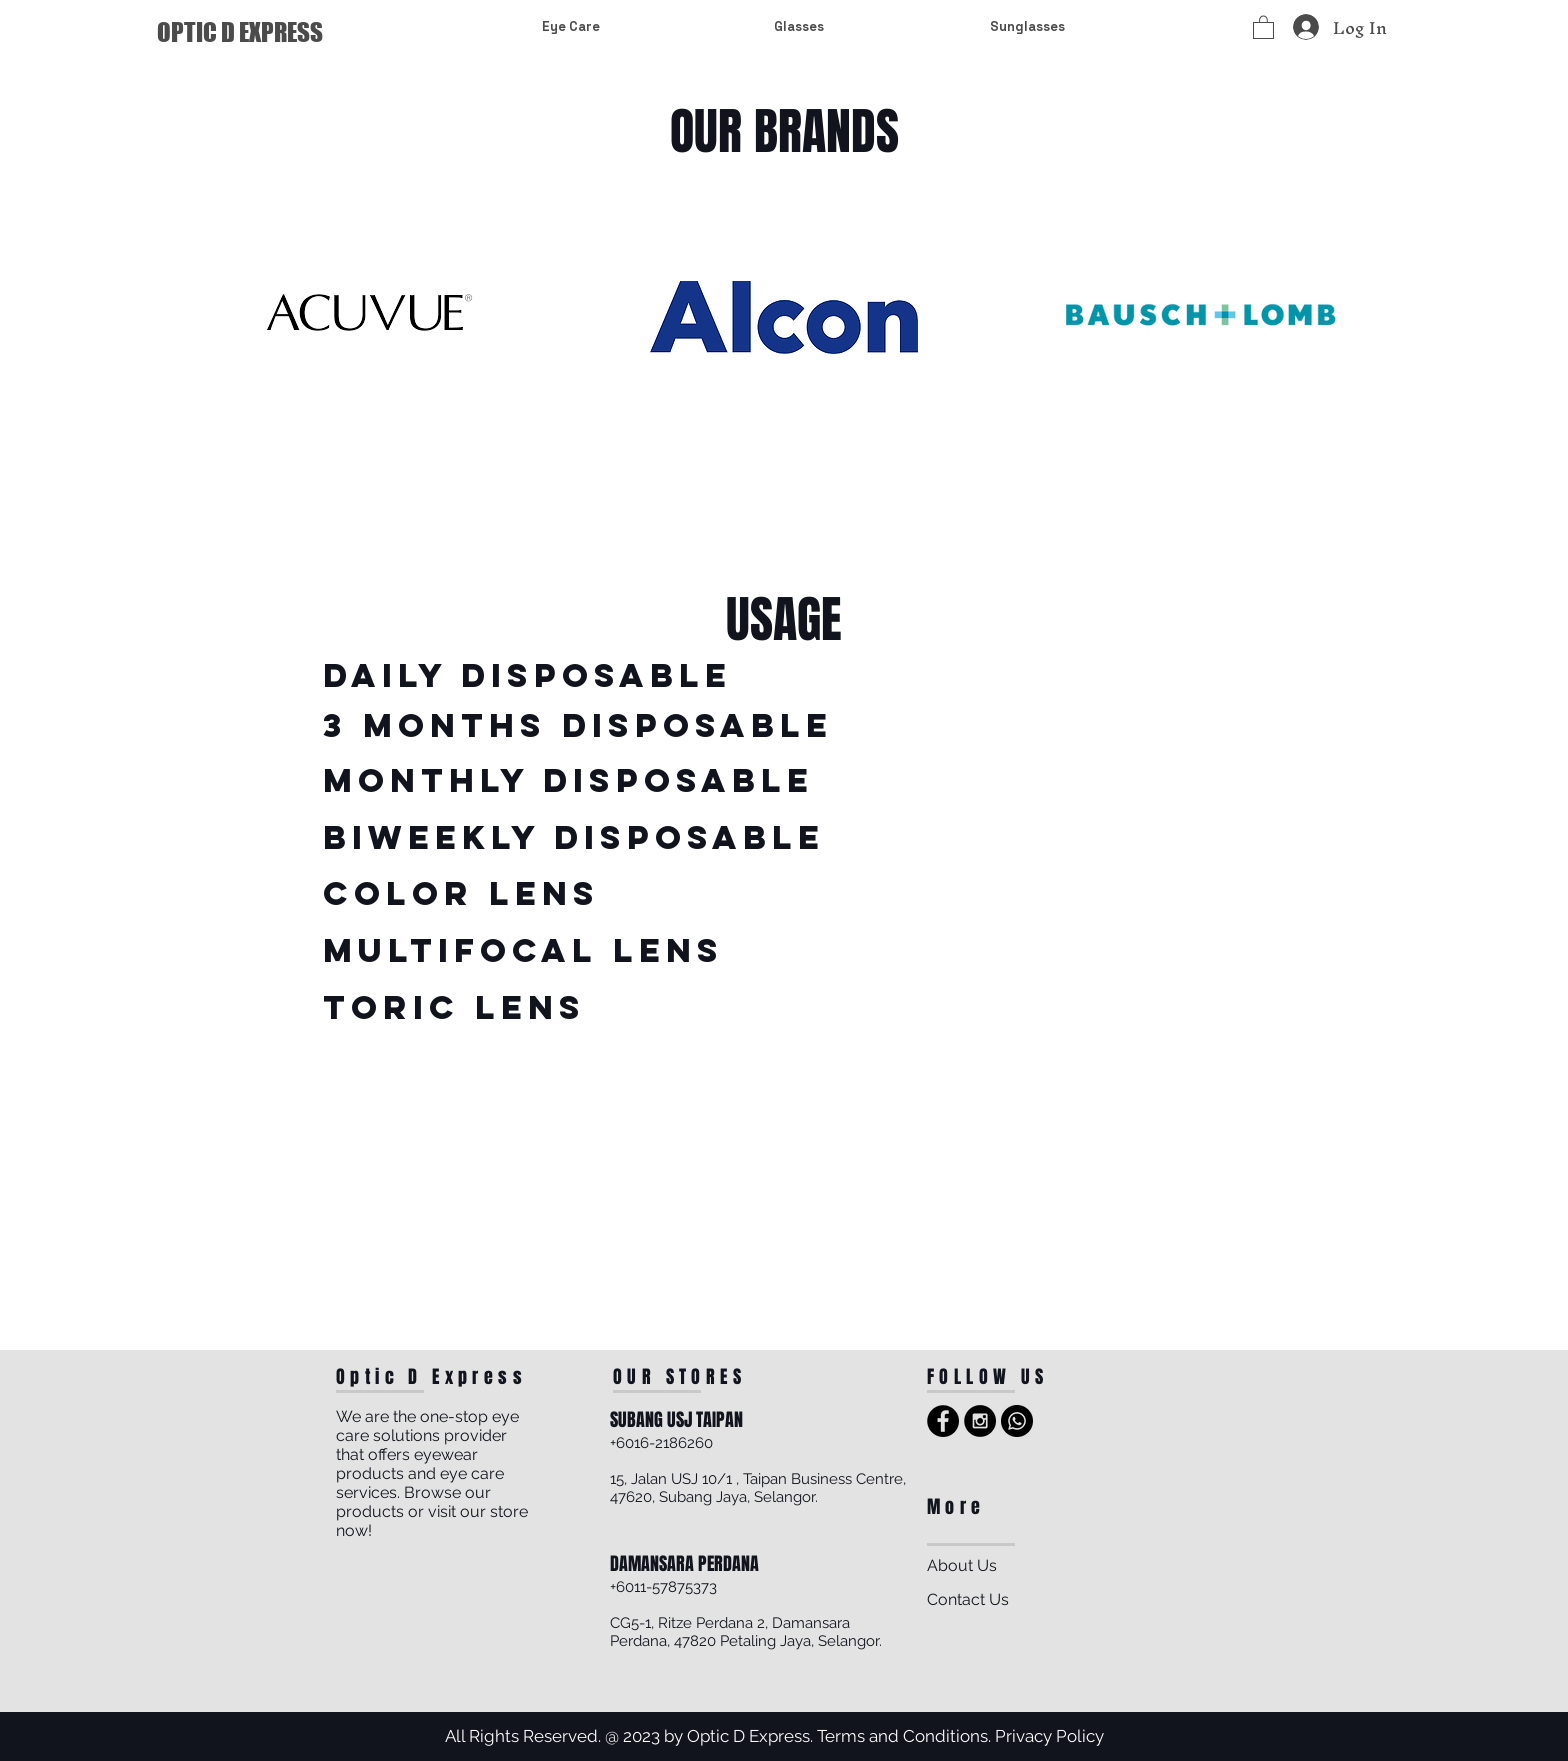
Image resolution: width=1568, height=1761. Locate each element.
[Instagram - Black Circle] (980, 1421)
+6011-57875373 (663, 1587)
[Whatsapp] (1017, 1421)
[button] (1263, 26)
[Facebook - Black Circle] (943, 1421)
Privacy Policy (1049, 1736)
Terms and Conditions (902, 1736)
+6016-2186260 (661, 1443)
